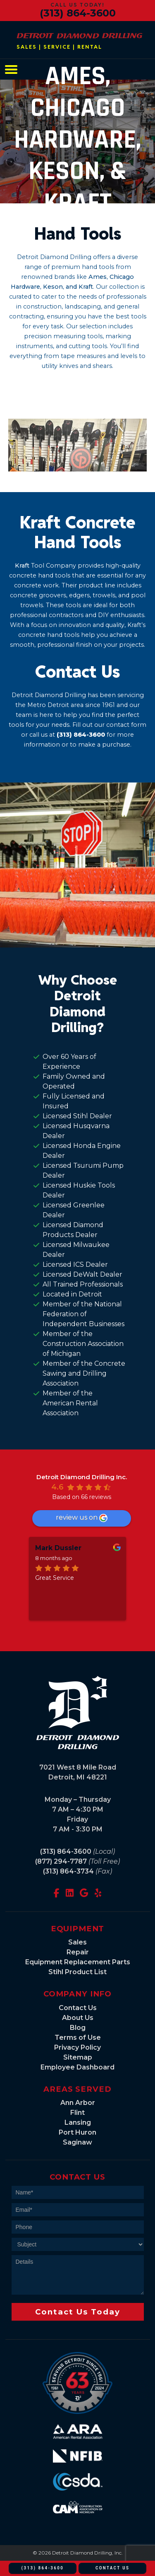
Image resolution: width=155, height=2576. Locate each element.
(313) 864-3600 (78, 13)
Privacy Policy (77, 2047)
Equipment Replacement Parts (77, 1962)
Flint (77, 2112)
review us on (81, 1518)
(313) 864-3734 (68, 1871)
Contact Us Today (77, 2312)
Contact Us (78, 2008)
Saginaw (77, 2142)
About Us (77, 2018)
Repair (78, 1952)
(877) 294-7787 (61, 1861)
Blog (78, 2028)
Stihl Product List (77, 1972)
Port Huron (77, 2132)
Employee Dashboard (77, 2067)
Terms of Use (78, 2037)
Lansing (77, 2122)
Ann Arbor (77, 2103)
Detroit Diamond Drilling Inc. (81, 1477)
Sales (77, 1942)
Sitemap (77, 2057)
